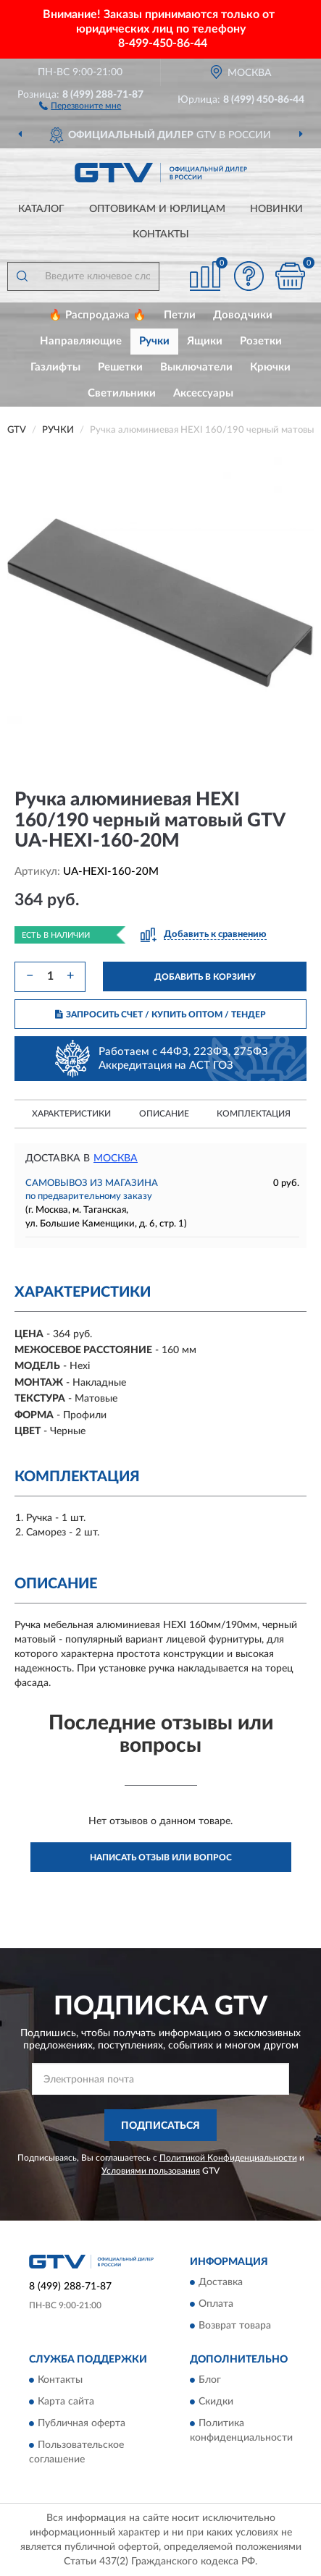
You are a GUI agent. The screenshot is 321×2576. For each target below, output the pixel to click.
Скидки (216, 2402)
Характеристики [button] (71, 1113)
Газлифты (55, 367)
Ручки (154, 341)
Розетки (261, 341)
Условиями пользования (150, 2170)
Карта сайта (66, 2402)
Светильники (122, 393)
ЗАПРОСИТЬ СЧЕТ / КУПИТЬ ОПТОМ (160, 1014)
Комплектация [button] (254, 1113)
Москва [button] (115, 1158)
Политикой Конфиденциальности (228, 2157)
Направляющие (81, 341)
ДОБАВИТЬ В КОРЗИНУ (205, 977)
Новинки (276, 209)
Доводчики (242, 315)
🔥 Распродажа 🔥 (97, 315)
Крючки (270, 367)
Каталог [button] (41, 209)
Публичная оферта (81, 2424)
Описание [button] (164, 1113)
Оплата (216, 2305)
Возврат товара (235, 2326)
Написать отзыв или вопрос (161, 1857)
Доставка (221, 2283)
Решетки (120, 367)
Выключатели (196, 367)
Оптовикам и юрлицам (157, 209)
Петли (180, 315)
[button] (80, 105)
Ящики (204, 341)
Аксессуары (203, 393)
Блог (210, 2381)
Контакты (161, 234)
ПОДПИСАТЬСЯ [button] (160, 2126)
